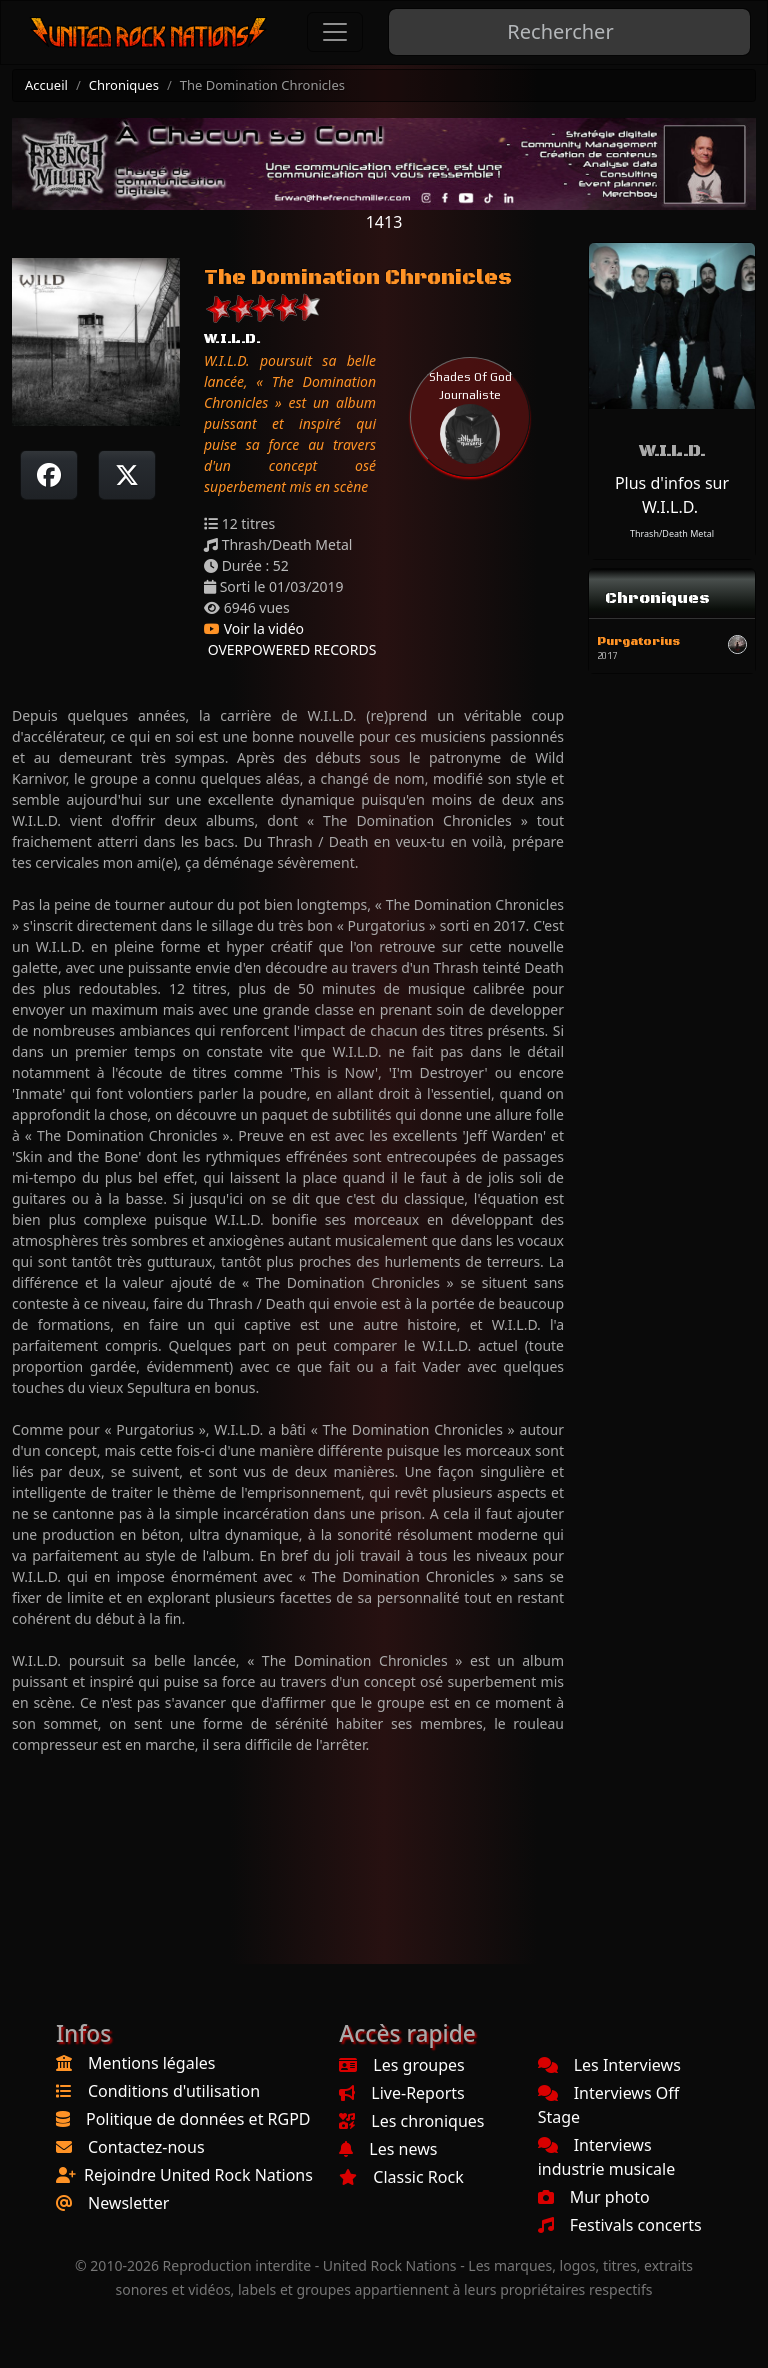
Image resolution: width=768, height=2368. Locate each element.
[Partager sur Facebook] (49, 475)
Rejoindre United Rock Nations (198, 2175)
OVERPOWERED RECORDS (290, 649)
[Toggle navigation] (335, 32)
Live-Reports (401, 2093)
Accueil (46, 85)
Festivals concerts (620, 2225)
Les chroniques (411, 2121)
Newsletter (128, 2203)
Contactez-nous (146, 2147)
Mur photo (594, 2197)
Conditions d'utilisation (174, 2091)
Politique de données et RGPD (198, 2119)
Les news (388, 2149)
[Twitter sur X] (127, 475)
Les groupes (401, 2065)
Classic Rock (401, 2177)
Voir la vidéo (254, 628)
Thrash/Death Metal (672, 533)
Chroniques (124, 85)
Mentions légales (152, 2063)
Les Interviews (609, 2065)
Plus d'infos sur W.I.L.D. (672, 495)
